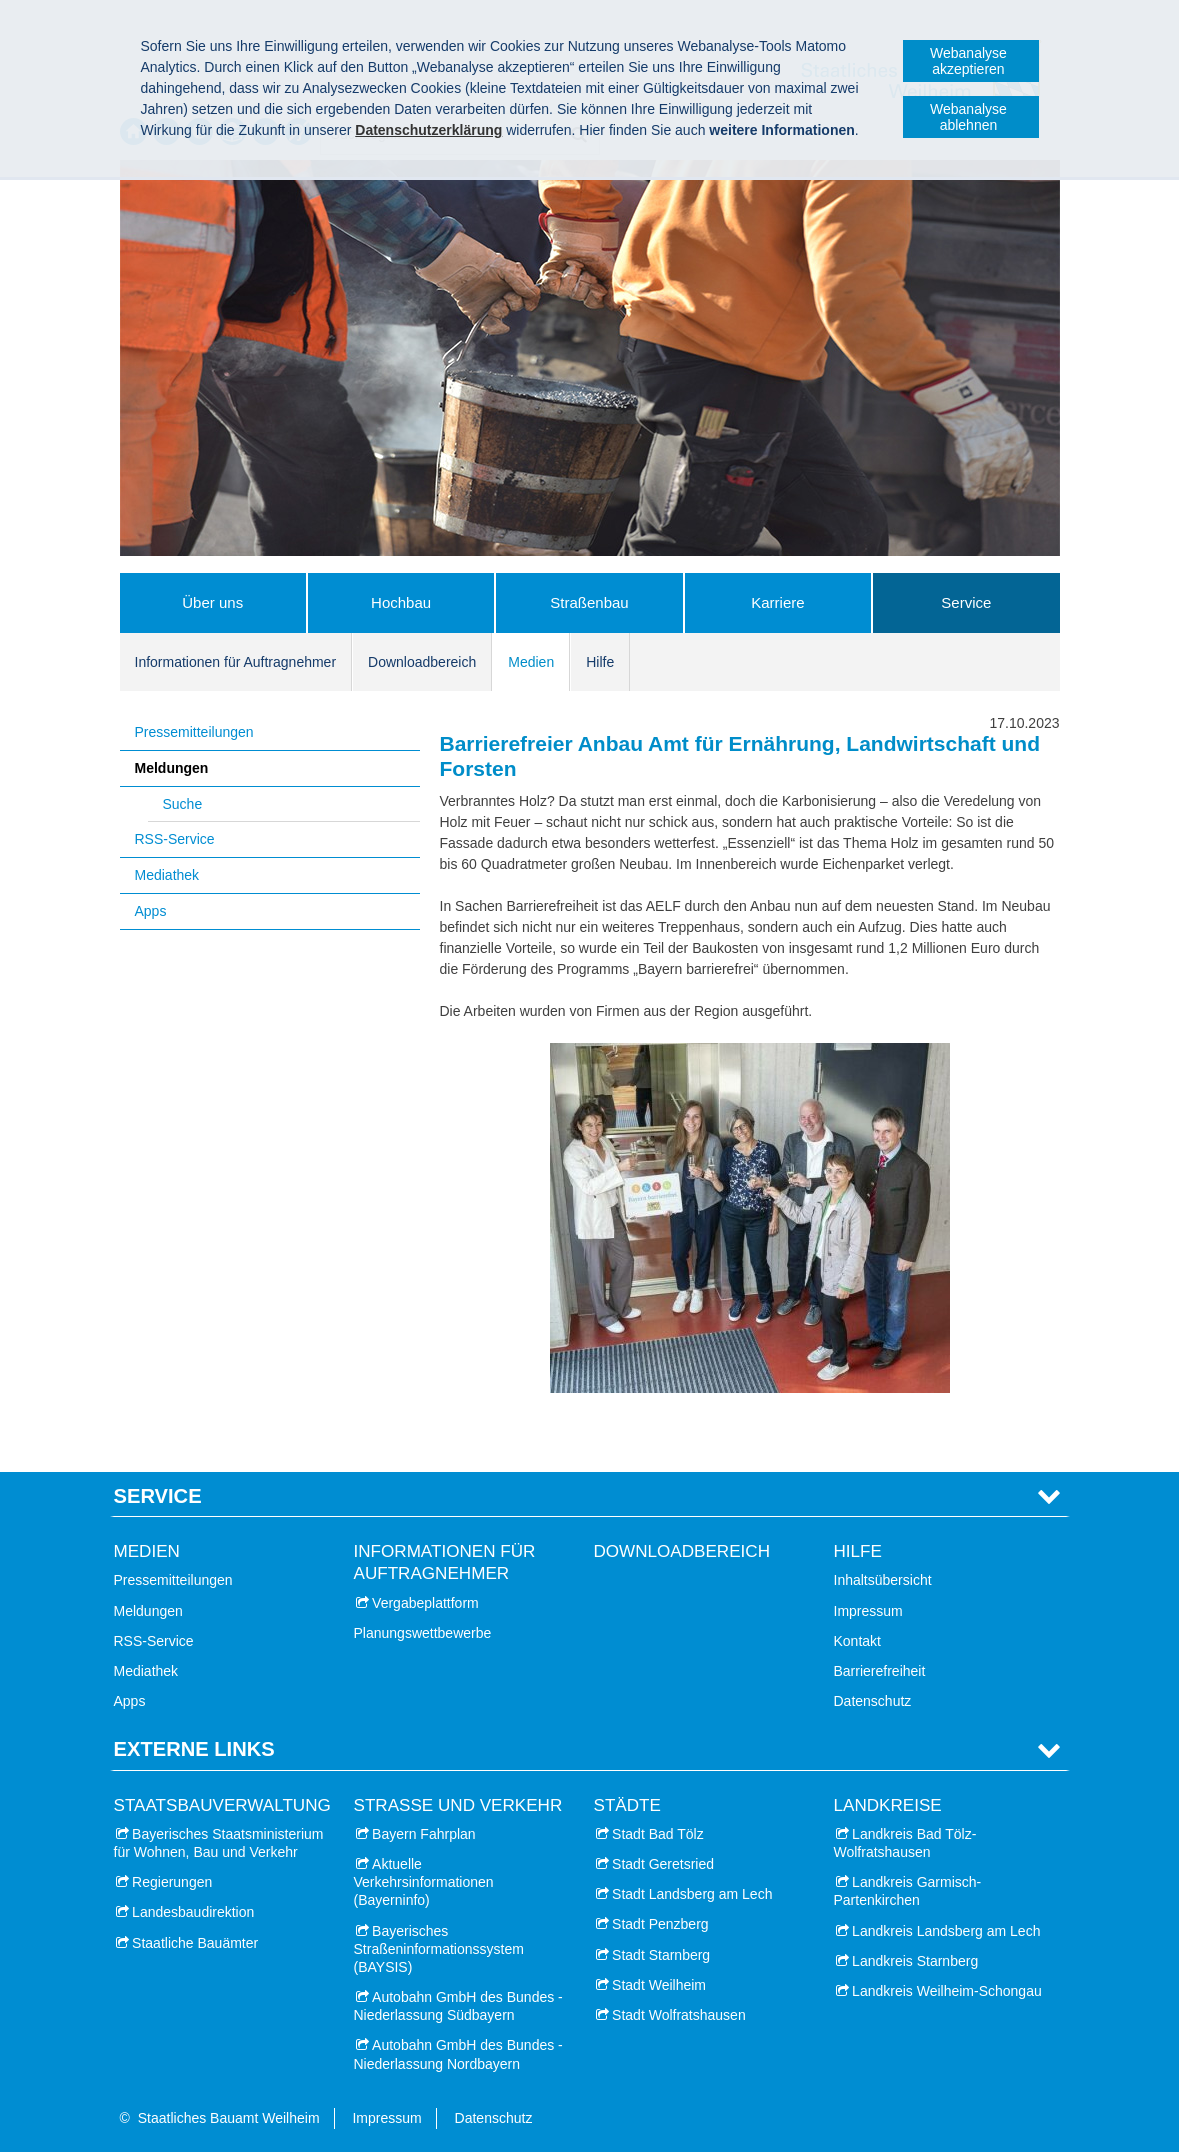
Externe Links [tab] (194, 1749)
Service (966, 602)
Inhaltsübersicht (883, 1580)
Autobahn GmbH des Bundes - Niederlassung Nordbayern (458, 2054)
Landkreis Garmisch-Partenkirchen (908, 1891)
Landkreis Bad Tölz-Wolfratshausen (905, 1843)
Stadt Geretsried (663, 1864)
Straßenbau (589, 602)
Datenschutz (873, 1701)
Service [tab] (158, 1496)
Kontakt (857, 1641)
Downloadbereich (422, 662)
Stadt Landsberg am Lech (692, 1894)
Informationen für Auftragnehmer (236, 662)
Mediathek (167, 875)
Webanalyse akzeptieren (968, 61)
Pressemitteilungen (194, 732)
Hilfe (600, 662)
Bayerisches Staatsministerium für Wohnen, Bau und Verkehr (219, 1843)
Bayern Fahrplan (424, 1834)
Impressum (868, 1611)
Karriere (777, 602)
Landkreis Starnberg (915, 1961)
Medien (531, 662)
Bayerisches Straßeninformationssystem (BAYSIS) (439, 1949)
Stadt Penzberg (660, 1924)
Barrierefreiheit (880, 1671)
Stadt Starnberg (661, 1955)
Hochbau (401, 602)
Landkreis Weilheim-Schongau (947, 1991)
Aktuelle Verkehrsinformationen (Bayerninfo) (424, 1882)
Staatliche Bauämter (195, 1943)
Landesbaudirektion (193, 1912)
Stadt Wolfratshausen (679, 2015)
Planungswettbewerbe (423, 1633)
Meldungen (172, 768)
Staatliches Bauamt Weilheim (229, 2118)
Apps (151, 911)
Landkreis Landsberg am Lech (946, 1931)
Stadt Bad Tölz (658, 1834)
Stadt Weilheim (659, 1985)
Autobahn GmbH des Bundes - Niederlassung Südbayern (458, 2006)
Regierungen (172, 1882)
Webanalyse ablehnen (968, 117)
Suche (183, 804)
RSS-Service (175, 839)
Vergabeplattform (425, 1603)
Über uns (212, 602)
